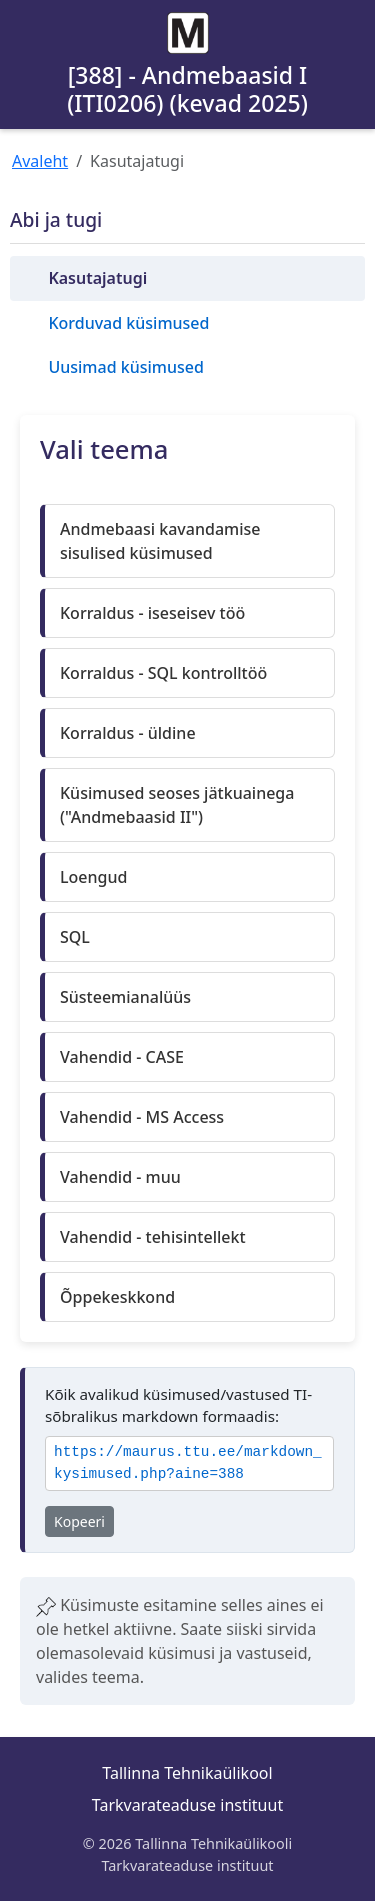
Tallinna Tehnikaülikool (187, 1773)
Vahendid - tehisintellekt (153, 1237)
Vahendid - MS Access (142, 1117)
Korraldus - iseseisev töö (152, 613)
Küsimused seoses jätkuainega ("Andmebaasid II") (177, 805)
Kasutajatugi (97, 278)
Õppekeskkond (117, 1297)
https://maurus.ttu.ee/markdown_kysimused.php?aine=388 (188, 1463)
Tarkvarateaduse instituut (187, 1805)
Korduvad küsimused (128, 323)
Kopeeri (79, 1521)
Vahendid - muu (120, 1177)
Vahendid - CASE (122, 1057)
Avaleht (40, 161)
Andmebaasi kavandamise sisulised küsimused (160, 541)
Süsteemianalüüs (125, 997)
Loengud (93, 877)
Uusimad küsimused (125, 367)
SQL (75, 937)
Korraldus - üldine (128, 733)
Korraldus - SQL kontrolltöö (163, 673)
